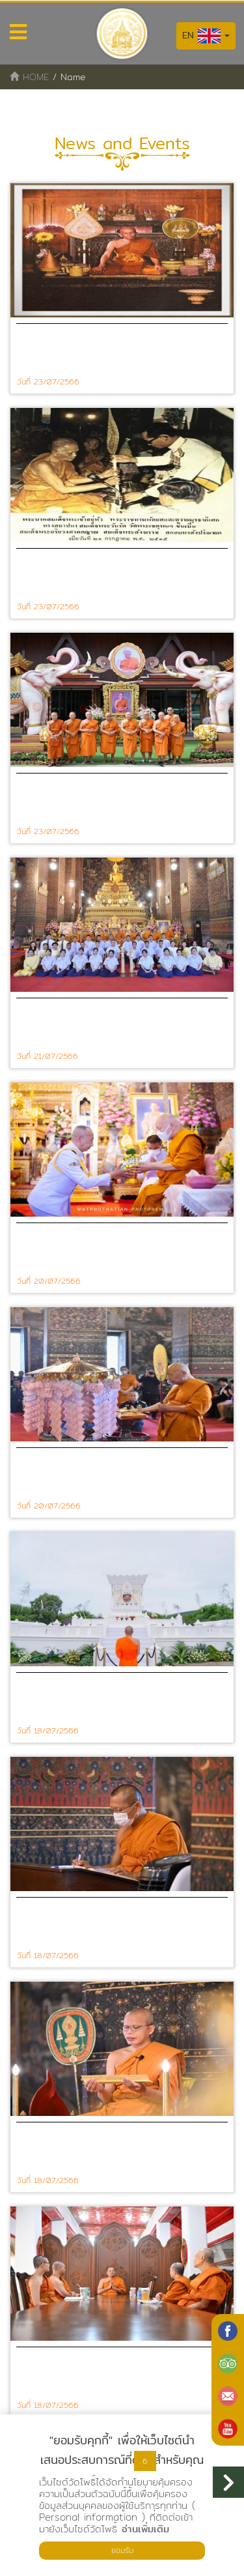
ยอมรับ (122, 2550)
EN (206, 36)
